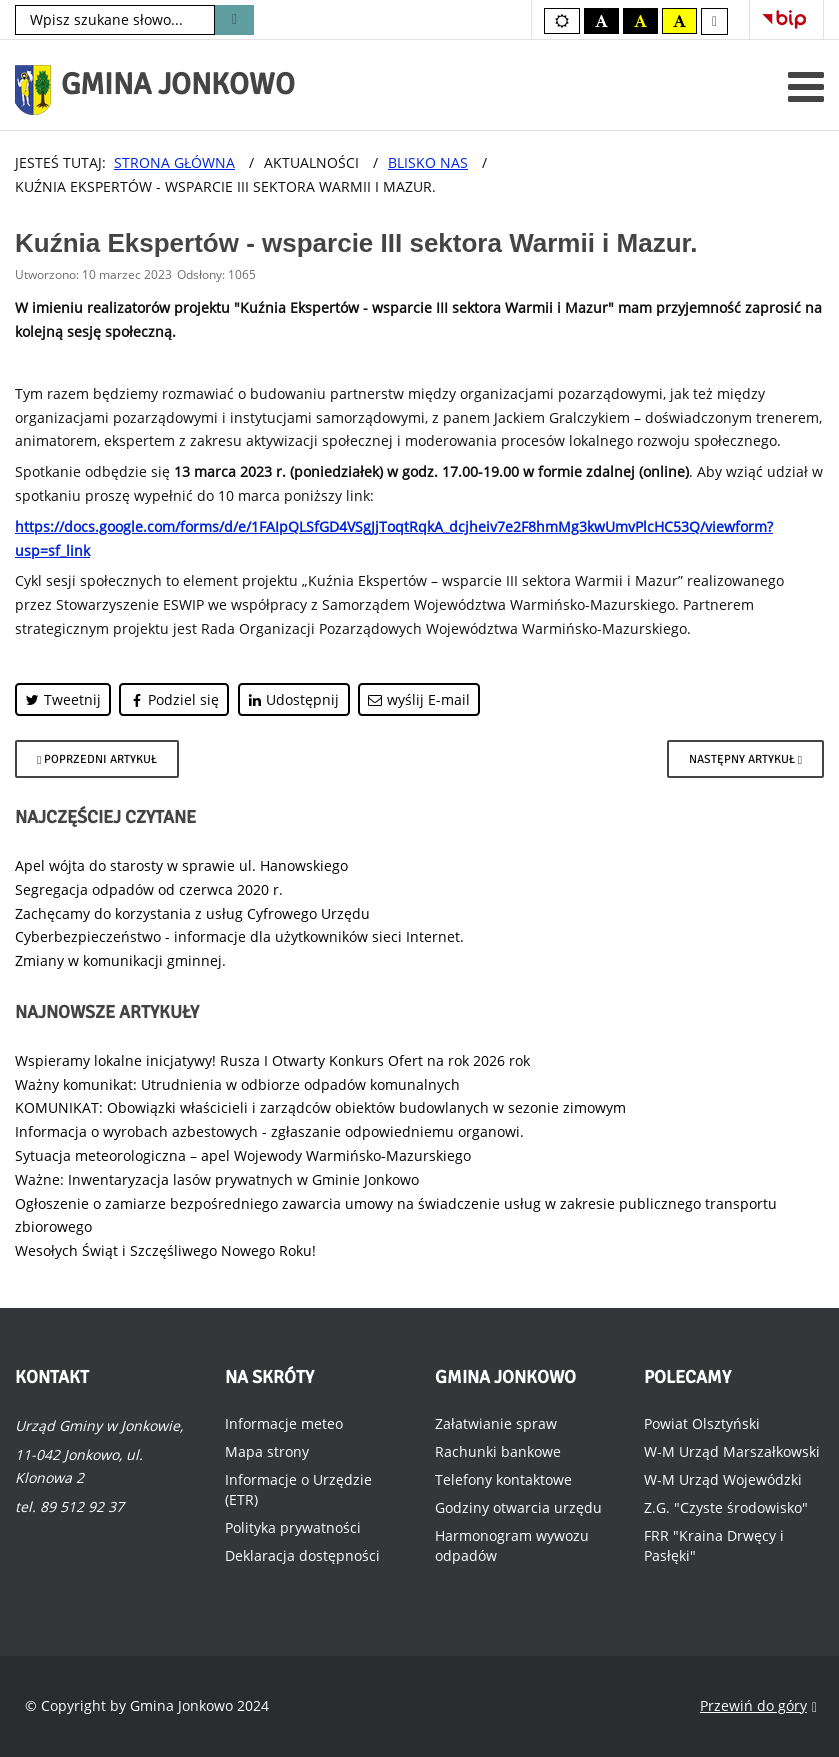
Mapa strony (267, 1451)
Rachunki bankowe (498, 1451)
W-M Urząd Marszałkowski (732, 1451)
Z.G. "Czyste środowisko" (726, 1507)
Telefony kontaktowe (503, 1479)
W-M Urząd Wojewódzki (723, 1479)
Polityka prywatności (293, 1527)
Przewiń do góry (758, 1706)
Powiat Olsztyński (702, 1423)
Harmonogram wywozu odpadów (512, 1545)
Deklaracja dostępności (302, 1555)
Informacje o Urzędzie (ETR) (298, 1489)
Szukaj (234, 20)
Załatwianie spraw (496, 1423)
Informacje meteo (284, 1423)
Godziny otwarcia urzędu (518, 1507)
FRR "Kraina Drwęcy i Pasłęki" (714, 1545)
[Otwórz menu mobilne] (806, 86)
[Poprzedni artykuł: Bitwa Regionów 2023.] (97, 759)
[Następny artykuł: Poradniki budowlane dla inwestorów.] (745, 759)
